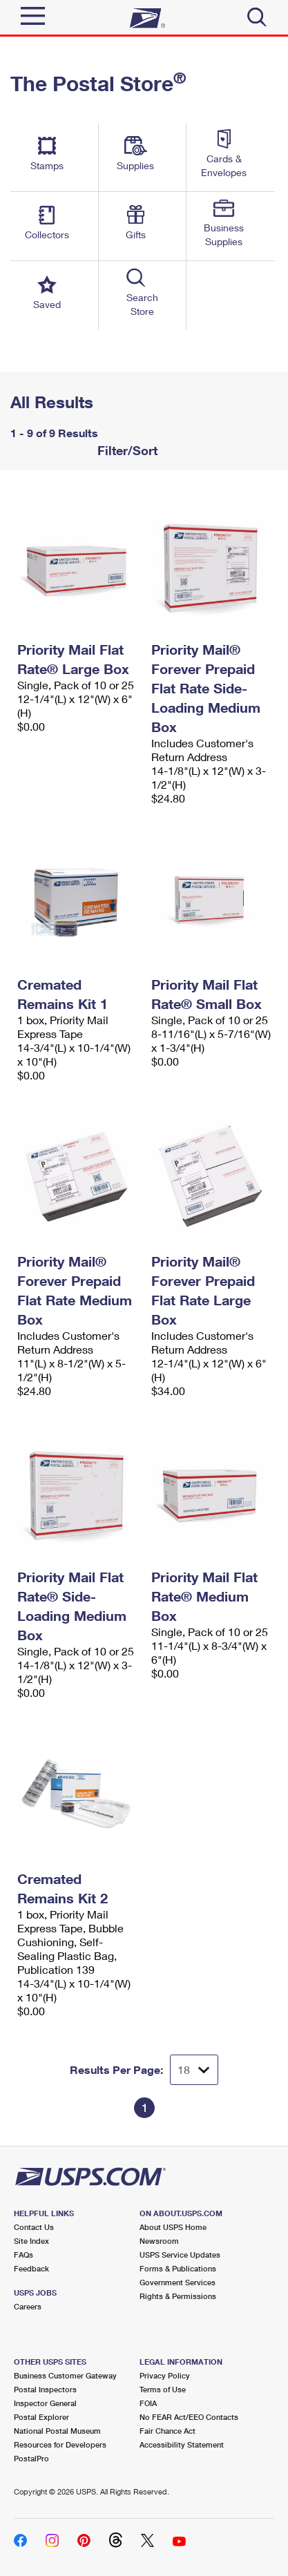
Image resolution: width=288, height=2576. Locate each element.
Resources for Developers (60, 2444)
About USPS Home (173, 2226)
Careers (27, 2306)
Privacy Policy (165, 2375)
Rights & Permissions (178, 2295)
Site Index (31, 2240)
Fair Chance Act (167, 2430)
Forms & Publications (178, 2268)
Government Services (177, 2282)
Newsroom (159, 2240)
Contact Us (34, 2226)
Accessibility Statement (182, 2444)
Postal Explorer (41, 2416)
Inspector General (45, 2403)
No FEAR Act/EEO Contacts (189, 2416)
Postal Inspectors (45, 2389)
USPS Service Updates (180, 2254)
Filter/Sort (125, 450)
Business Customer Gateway (65, 2375)
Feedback (31, 2268)
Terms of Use (163, 2389)
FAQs (23, 2254)
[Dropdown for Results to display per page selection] (194, 2070)
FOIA (148, 2403)
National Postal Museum (57, 2430)
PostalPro (31, 2458)
